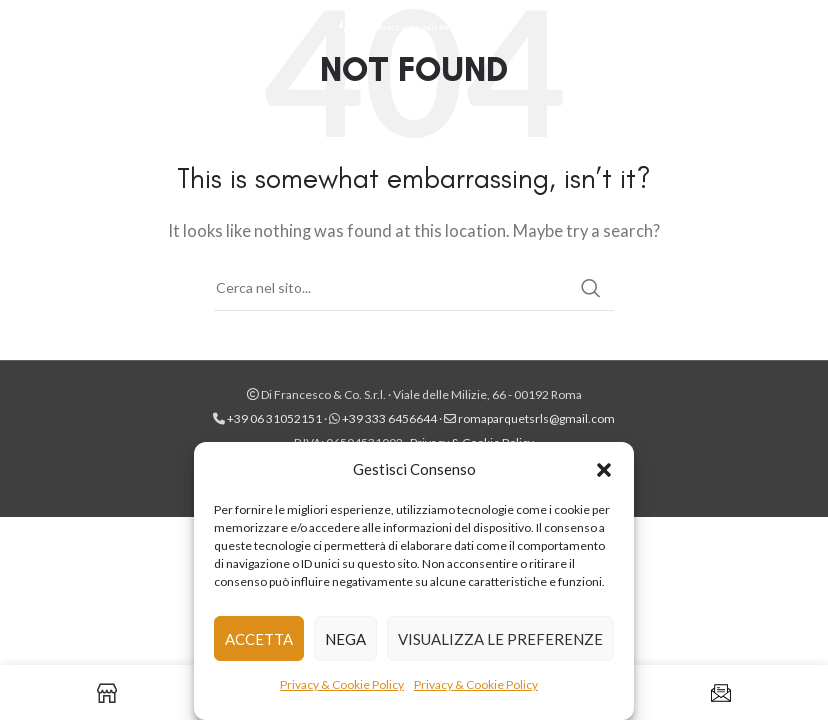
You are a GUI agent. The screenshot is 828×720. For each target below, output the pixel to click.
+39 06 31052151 (275, 418)
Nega (345, 639)
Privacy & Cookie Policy (342, 684)
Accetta (259, 639)
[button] (604, 469)
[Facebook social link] (774, 30)
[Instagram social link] (799, 30)
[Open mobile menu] (25, 30)
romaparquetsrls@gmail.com (536, 418)
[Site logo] (414, 28)
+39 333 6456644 (389, 418)
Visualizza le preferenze (500, 639)
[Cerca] (414, 288)
